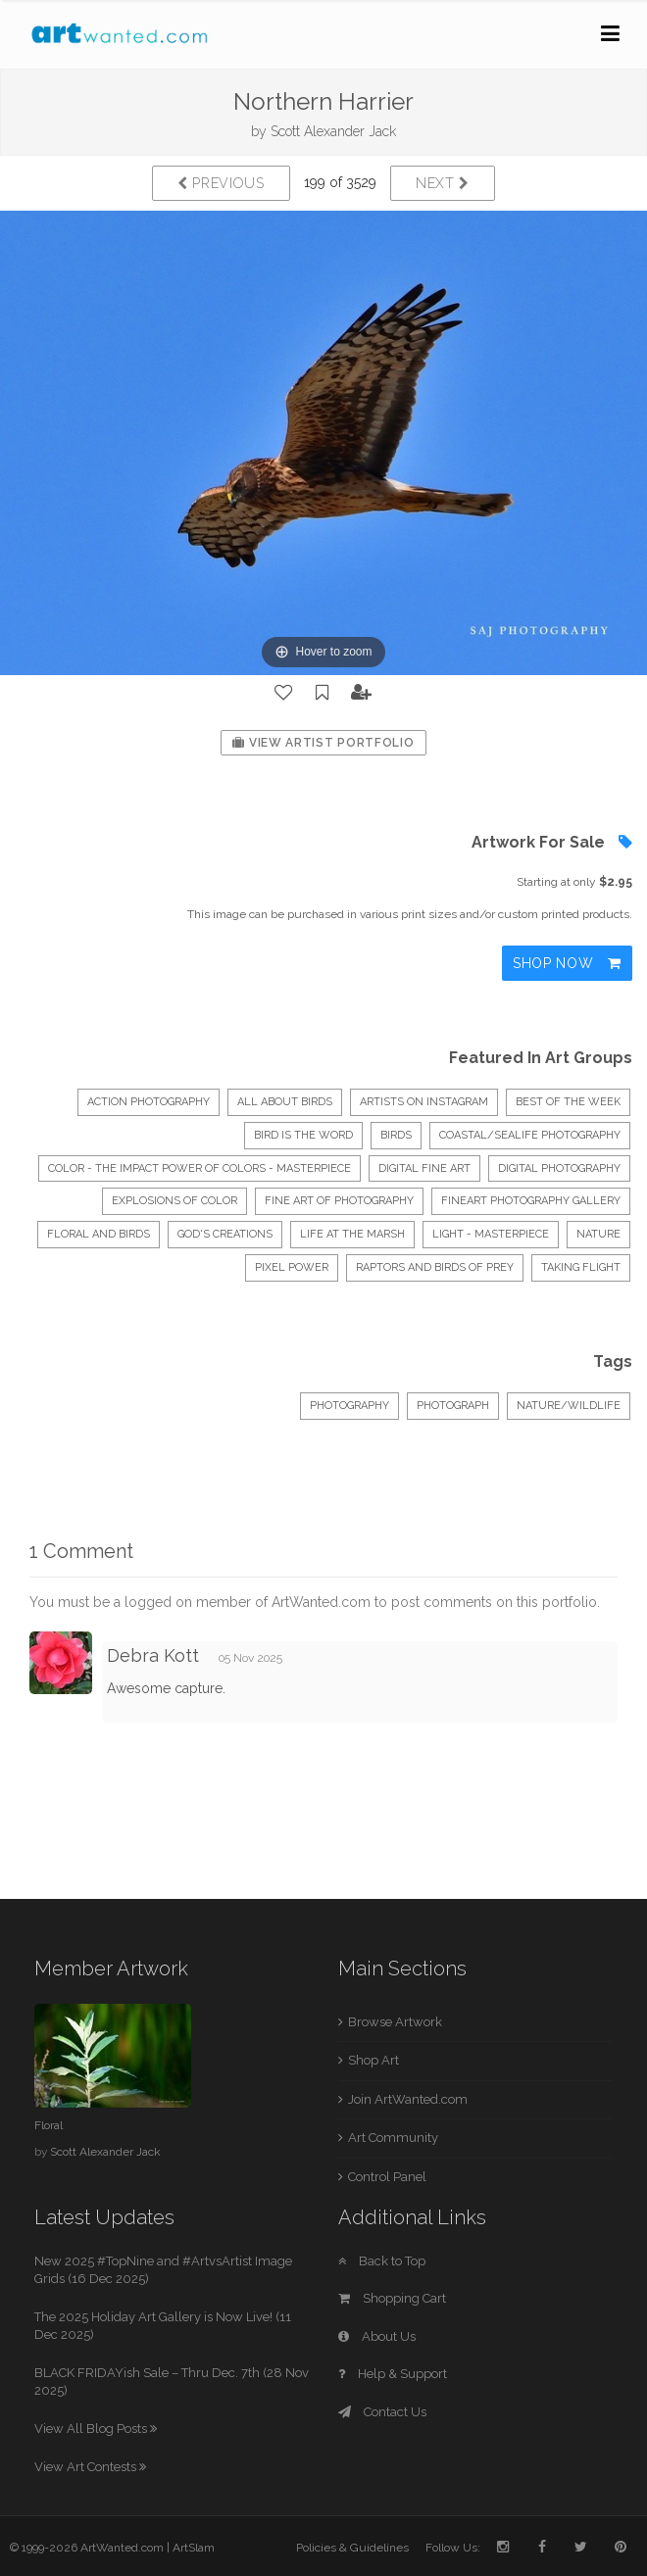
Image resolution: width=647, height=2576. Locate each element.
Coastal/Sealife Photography (530, 1135)
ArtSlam (194, 2547)
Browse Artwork (395, 2022)
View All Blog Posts (95, 2428)
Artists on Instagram (424, 1101)
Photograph (453, 1405)
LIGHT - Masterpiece (490, 1234)
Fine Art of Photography (339, 1200)
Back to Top (381, 2261)
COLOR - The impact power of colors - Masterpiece (199, 1168)
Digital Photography (559, 1168)
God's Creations (225, 1234)
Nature (598, 1234)
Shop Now (567, 963)
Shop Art (373, 2060)
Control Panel (387, 2176)
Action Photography (148, 1101)
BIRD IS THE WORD (303, 1135)
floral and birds (98, 1234)
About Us (377, 2336)
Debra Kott (153, 1655)
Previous (221, 183)
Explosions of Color (174, 1200)
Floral (48, 2125)
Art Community (393, 2137)
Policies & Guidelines (352, 2547)
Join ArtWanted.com (408, 2099)
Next (443, 183)
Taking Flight (581, 1267)
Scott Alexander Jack (333, 131)
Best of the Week (568, 1101)
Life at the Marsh (352, 1234)
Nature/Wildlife (569, 1405)
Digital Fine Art (424, 1168)
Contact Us (382, 2412)
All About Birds (284, 1101)
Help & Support (392, 2373)
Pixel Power (291, 1267)
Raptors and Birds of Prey (435, 1267)
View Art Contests (90, 2466)
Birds (396, 1135)
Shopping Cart (392, 2298)
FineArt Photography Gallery (531, 1200)
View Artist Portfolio (323, 743)
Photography (349, 1405)
